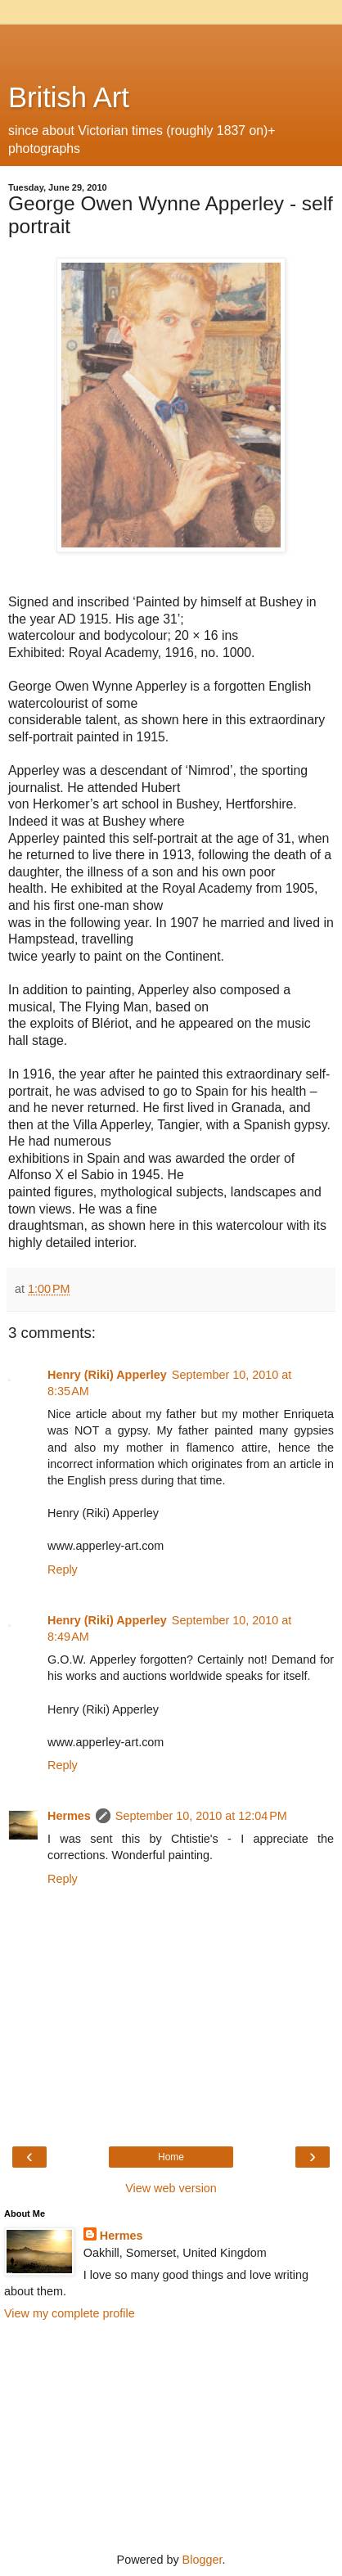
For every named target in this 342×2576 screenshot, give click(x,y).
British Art (68, 97)
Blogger (202, 2559)
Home (171, 2157)
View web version (171, 2188)
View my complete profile (69, 2313)
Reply (62, 1569)
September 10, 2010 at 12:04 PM (201, 1815)
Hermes (69, 1815)
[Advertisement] (171, 45)
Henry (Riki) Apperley (107, 1374)
